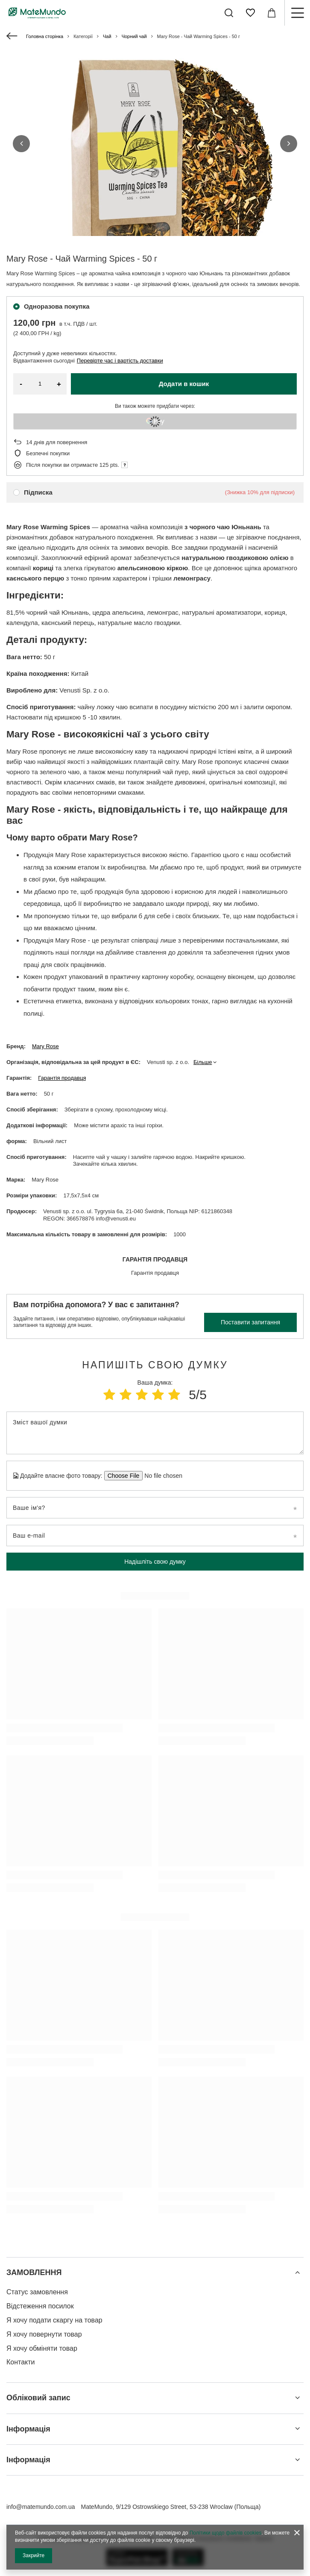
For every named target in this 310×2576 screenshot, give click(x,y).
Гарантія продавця (62, 1078)
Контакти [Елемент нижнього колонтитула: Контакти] (20, 2362)
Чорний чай (134, 36)
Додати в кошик (184, 383)
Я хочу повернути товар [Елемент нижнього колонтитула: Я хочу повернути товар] (44, 2334)
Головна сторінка (44, 36)
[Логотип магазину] (37, 12)
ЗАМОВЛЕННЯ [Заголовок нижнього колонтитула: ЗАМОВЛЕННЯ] (33, 2272)
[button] (21, 143)
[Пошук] (229, 13)
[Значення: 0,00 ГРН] (271, 13)
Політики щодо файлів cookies (226, 2533)
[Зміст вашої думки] (155, 1433)
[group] (155, 179)
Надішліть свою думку (155, 1561)
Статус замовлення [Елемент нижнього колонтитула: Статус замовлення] (37, 2292)
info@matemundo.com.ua (40, 2506)
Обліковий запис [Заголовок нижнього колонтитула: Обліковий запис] (38, 2397)
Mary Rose (45, 1046)
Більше (202, 1062)
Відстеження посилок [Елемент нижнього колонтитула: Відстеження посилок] (40, 2306)
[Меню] (297, 13)
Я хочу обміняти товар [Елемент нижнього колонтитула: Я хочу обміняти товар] (41, 2348)
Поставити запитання (250, 1322)
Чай (107, 36)
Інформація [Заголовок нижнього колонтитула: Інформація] (28, 2429)
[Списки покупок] (250, 13)
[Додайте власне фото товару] (160, 1475)
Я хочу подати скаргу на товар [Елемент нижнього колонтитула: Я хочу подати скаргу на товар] (54, 2320)
